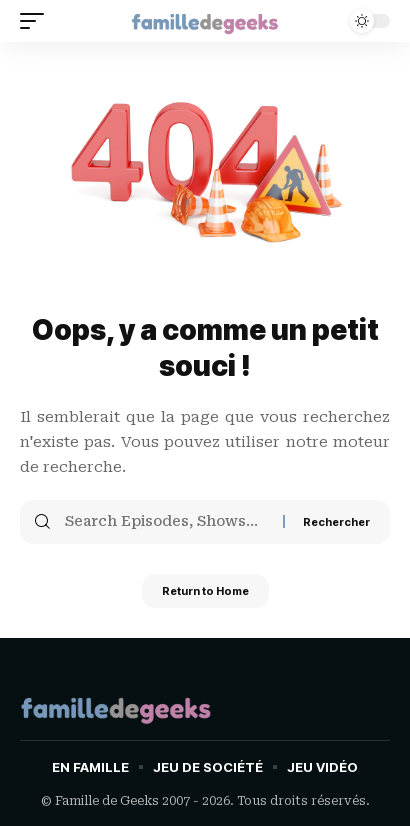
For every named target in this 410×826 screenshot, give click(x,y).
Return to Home (205, 591)
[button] (37, 21)
